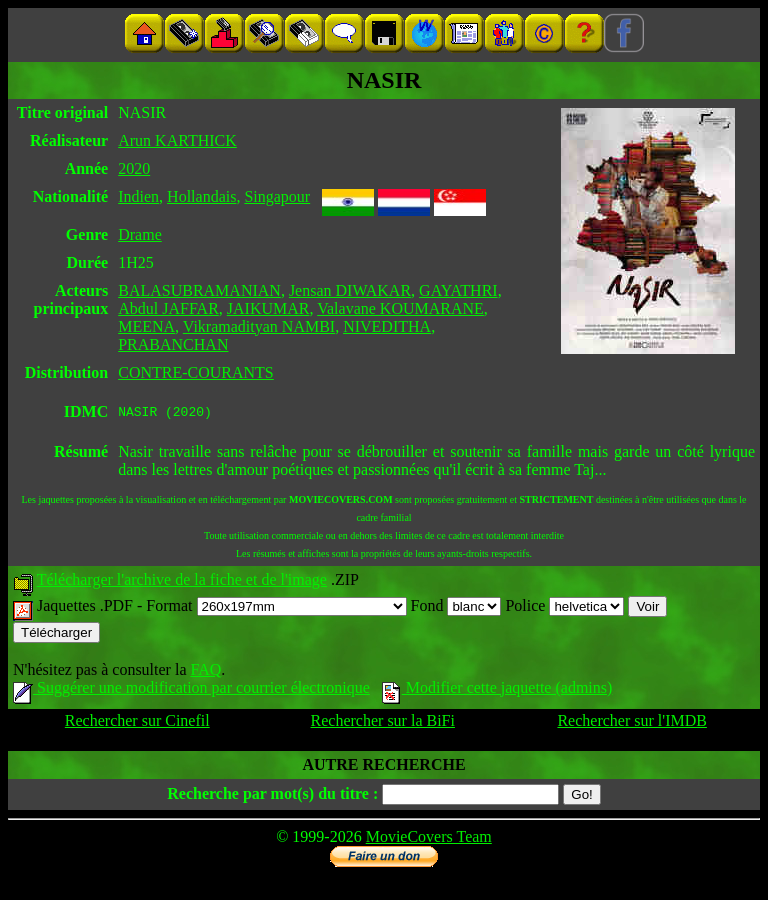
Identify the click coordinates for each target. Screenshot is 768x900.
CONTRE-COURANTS (196, 372)
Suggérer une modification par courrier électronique (191, 690)
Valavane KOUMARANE (400, 308)
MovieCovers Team (429, 839)
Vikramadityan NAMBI (259, 326)
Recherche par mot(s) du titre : (272, 796)
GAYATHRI (458, 290)
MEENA (146, 326)
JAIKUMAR (268, 308)
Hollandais (201, 196)
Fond (456, 608)
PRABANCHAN (173, 344)
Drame (140, 234)
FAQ (205, 672)
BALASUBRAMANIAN (199, 290)
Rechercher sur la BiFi (383, 723)
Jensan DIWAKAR (350, 290)
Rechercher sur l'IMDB (632, 723)
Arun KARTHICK (177, 140)
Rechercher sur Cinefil (137, 723)
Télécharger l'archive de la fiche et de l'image (182, 582)
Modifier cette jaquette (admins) (497, 690)
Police (564, 608)
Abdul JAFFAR (168, 308)
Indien (138, 196)
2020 (134, 168)
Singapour (277, 196)
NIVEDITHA (387, 326)
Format (276, 608)
